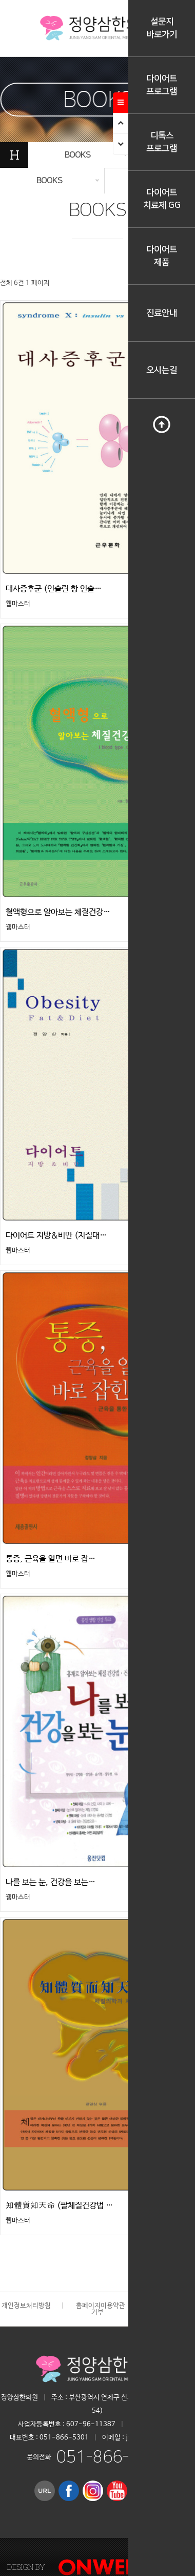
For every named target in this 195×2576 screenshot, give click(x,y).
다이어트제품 (161, 256)
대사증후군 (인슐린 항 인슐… (54, 589)
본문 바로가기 (0, 0)
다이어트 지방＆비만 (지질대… (56, 1236)
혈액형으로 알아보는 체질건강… (58, 912)
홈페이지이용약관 (100, 2306)
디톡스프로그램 (161, 142)
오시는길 (161, 370)
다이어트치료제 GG (162, 199)
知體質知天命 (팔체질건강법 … (59, 2206)
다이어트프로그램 (161, 85)
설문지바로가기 (161, 28)
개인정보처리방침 (26, 2306)
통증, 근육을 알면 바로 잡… (50, 1559)
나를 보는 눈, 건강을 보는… (50, 1882)
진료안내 (161, 313)
